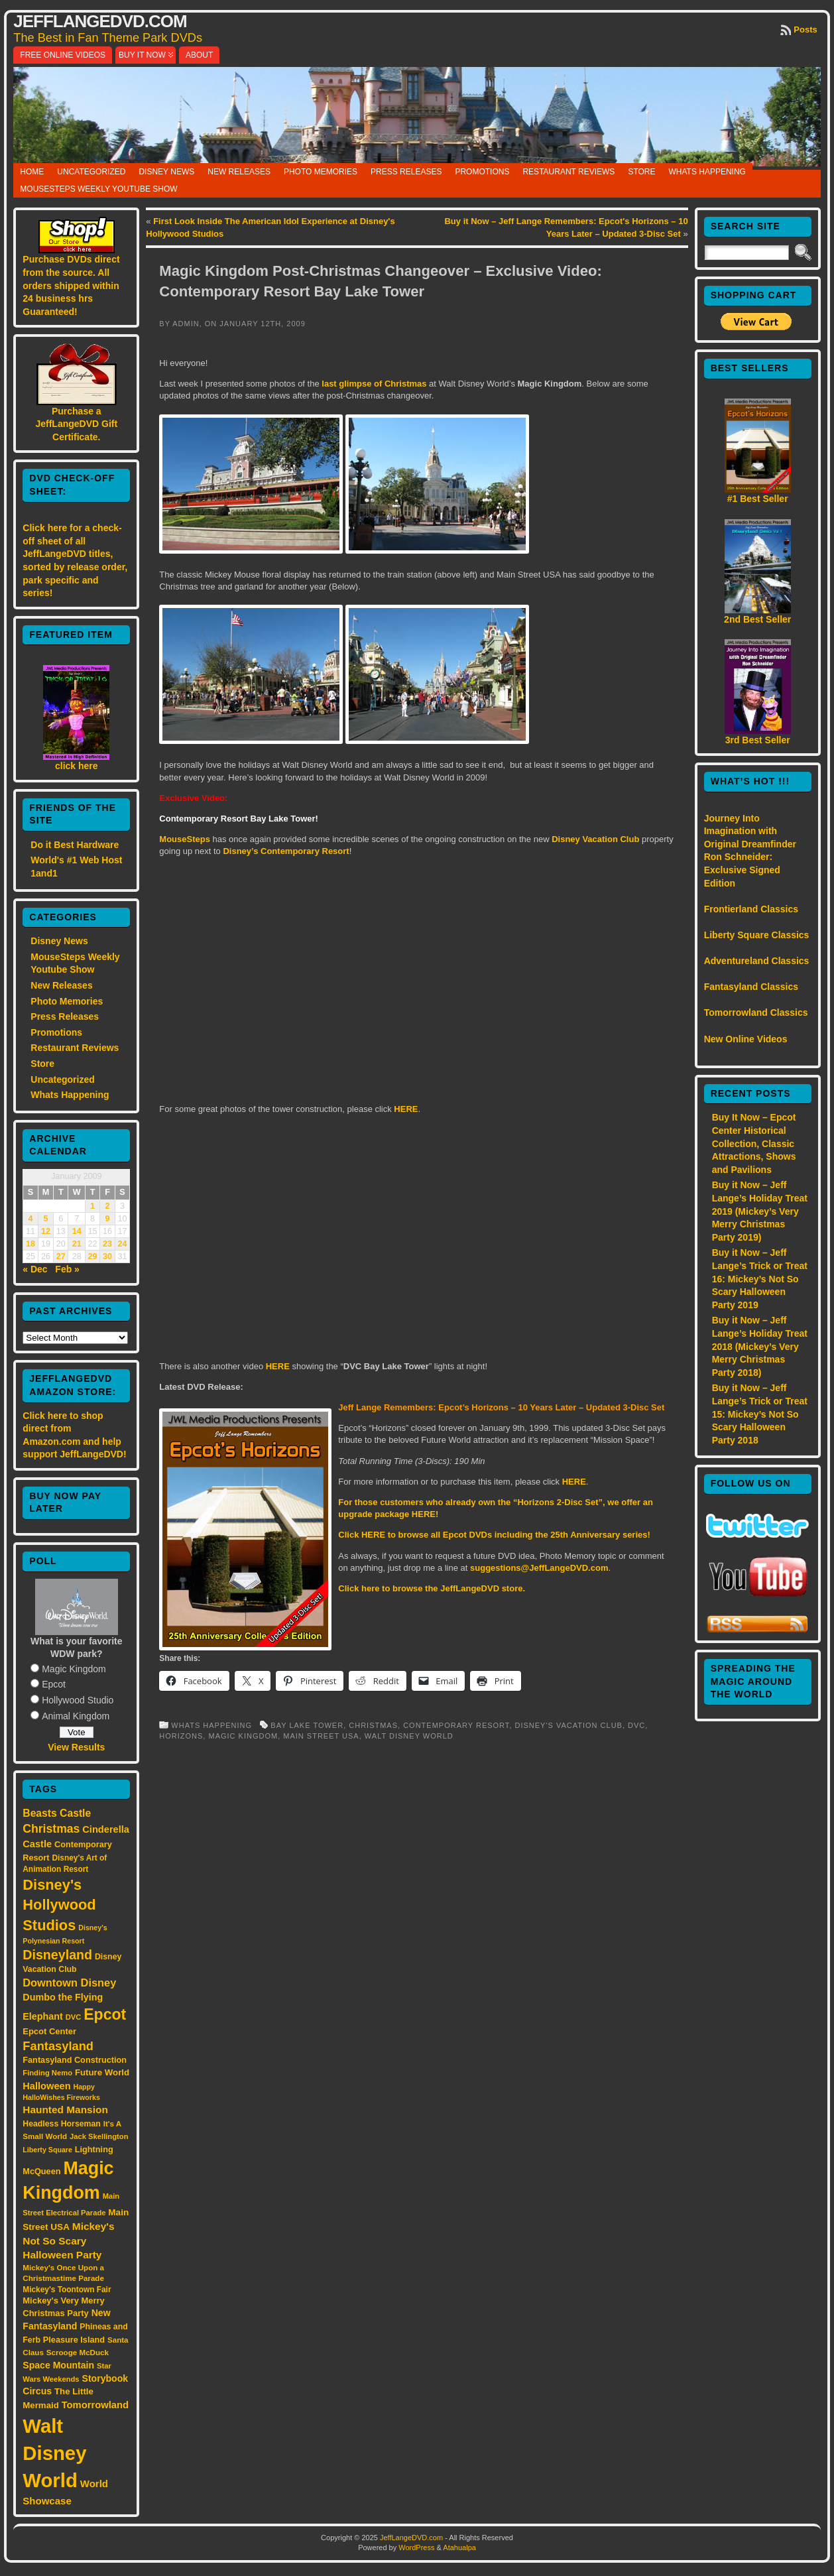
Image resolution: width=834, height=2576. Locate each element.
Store (641, 171)
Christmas (373, 1725)
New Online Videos (746, 1039)
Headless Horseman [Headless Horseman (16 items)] (62, 2123)
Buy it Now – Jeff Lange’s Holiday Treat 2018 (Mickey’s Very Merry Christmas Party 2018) (759, 1346)
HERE (406, 1109)
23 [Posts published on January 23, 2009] (107, 1244)
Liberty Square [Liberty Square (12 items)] (47, 2150)
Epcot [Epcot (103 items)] (105, 2014)
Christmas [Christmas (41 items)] (51, 1828)
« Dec (35, 1269)
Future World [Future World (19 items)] (102, 2072)
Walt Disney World (409, 1736)
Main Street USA (321, 1736)
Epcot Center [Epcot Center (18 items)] (49, 2031)
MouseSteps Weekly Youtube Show (98, 189)
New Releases (239, 171)
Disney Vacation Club (595, 839)
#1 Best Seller (757, 498)
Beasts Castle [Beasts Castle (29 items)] (57, 1813)
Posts (805, 29)
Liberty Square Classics (756, 935)
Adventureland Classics (756, 960)
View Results (76, 1747)
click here (76, 766)
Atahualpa (459, 2547)
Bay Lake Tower (306, 1725)
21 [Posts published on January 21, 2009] (77, 1244)
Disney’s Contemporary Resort (286, 851)
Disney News (166, 171)
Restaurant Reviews (568, 171)
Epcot (54, 1684)
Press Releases (406, 171)
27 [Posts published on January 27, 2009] (61, 1256)
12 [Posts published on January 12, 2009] (45, 1231)
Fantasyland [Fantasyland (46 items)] (58, 2046)
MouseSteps (184, 839)
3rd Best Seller (757, 740)
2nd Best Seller (757, 619)
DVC (636, 1725)
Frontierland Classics (751, 909)
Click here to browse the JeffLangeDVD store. (431, 1588)
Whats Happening (707, 171)
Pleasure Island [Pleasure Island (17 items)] (74, 2340)
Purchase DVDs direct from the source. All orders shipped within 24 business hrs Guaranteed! (71, 285)
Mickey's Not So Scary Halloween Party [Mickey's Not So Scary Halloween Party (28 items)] (68, 2241)
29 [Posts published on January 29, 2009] (92, 1256)
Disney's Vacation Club (569, 1725)
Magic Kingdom (74, 1669)
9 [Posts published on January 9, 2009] (107, 1218)
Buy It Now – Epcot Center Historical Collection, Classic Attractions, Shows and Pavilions (754, 1143)
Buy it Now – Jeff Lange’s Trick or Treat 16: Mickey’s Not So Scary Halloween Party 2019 (759, 1278)
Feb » (67, 1269)
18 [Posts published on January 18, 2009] (30, 1244)
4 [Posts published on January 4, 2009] (31, 1218)
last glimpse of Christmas (373, 384)
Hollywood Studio (77, 1700)
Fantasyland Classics (751, 986)
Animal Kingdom (75, 1716)
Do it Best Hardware (74, 844)
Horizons (181, 1736)
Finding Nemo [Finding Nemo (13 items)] (47, 2073)
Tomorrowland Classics (756, 1012)
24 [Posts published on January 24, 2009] (122, 1244)
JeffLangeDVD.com (99, 21)
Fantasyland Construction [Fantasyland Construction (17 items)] (75, 2060)
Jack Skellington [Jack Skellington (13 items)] (99, 2136)
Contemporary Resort (456, 1725)
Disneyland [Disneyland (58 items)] (57, 1954)
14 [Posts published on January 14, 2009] (77, 1231)
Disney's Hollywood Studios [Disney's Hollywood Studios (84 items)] (59, 1904)
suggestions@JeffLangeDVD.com (539, 1568)
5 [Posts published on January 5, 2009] (45, 1218)
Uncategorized (91, 171)
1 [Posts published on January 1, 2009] (92, 1206)
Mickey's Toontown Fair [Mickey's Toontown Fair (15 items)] (67, 2289)
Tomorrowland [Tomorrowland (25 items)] (95, 2405)
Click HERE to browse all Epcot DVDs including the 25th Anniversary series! (494, 1535)
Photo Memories (320, 171)
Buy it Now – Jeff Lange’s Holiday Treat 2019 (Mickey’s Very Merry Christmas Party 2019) (759, 1211)
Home (32, 171)
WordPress (416, 2547)
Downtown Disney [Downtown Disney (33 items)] (69, 1983)
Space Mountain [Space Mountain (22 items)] (58, 2365)
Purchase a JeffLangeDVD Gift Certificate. (76, 424)
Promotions (482, 171)
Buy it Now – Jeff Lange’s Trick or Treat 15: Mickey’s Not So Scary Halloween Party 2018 (759, 1413)
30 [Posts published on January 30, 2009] (107, 1256)
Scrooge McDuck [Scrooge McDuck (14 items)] (77, 2352)
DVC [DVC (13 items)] (74, 2017)
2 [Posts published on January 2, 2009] (107, 1206)
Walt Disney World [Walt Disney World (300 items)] (54, 2453)
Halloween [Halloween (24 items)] (46, 2086)
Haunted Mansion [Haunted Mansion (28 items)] (65, 2109)
